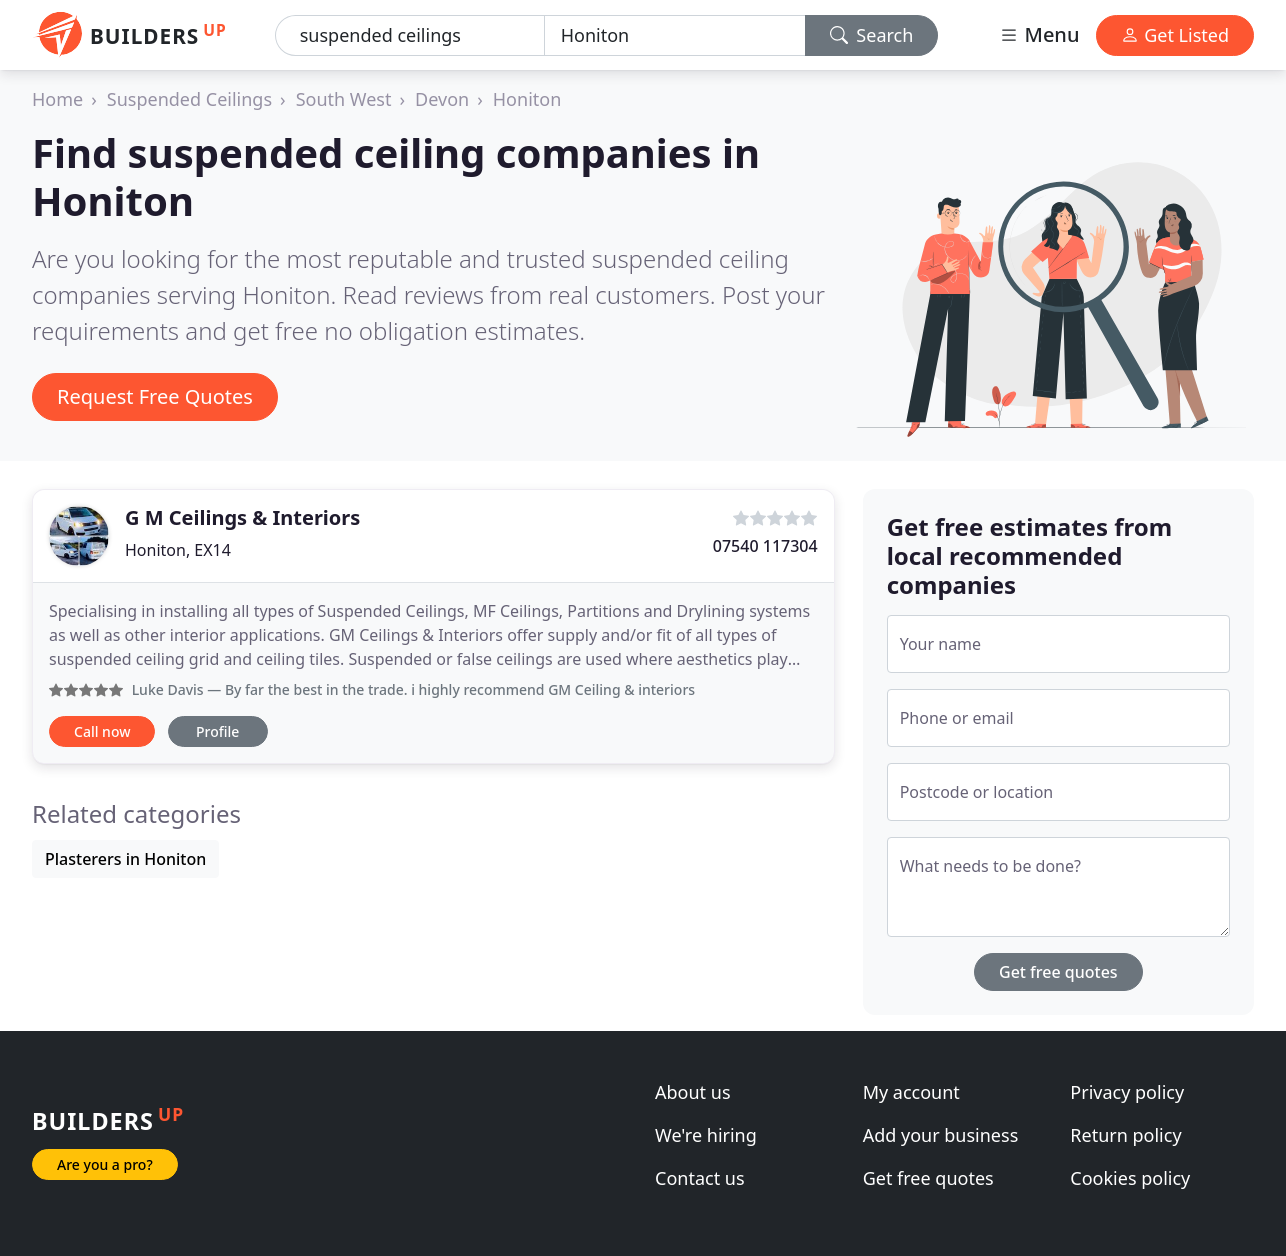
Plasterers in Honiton (125, 859)
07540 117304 (765, 546)
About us (693, 1092)
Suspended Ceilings (189, 99)
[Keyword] (410, 35)
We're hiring (706, 1135)
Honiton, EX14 (178, 550)
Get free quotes (1058, 972)
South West (344, 99)
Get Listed (1175, 35)
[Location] (675, 35)
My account (911, 1092)
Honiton (527, 99)
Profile (217, 731)
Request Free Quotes (155, 396)
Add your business (941, 1135)
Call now (102, 731)
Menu (1039, 34)
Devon (442, 99)
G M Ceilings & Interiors (242, 517)
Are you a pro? (105, 1164)
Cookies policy (1130, 1178)
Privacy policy (1127, 1092)
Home (57, 99)
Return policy (1125, 1135)
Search (872, 35)
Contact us (700, 1178)
